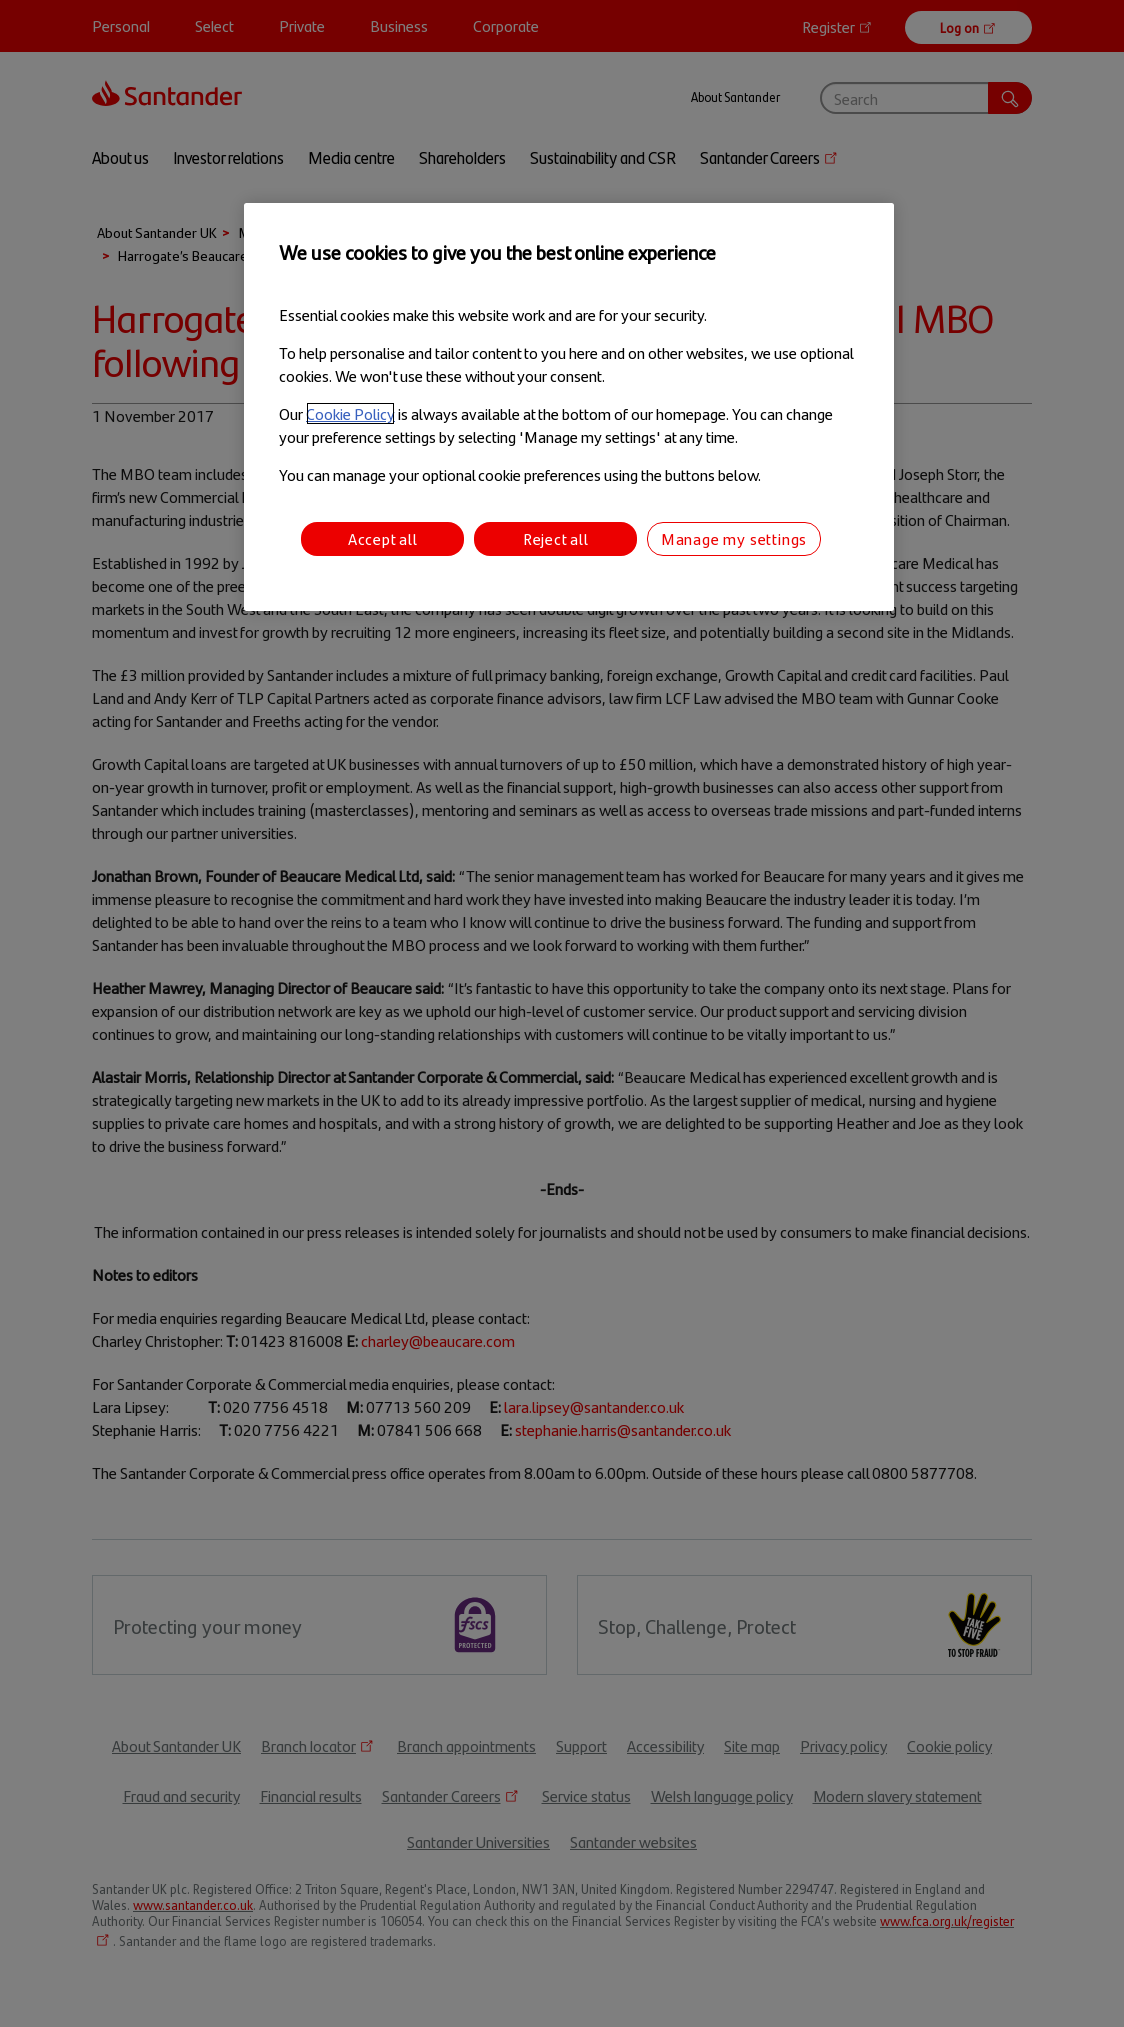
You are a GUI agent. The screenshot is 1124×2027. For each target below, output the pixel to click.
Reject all (556, 538)
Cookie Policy (350, 413)
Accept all (383, 538)
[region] (569, 407)
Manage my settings (734, 538)
